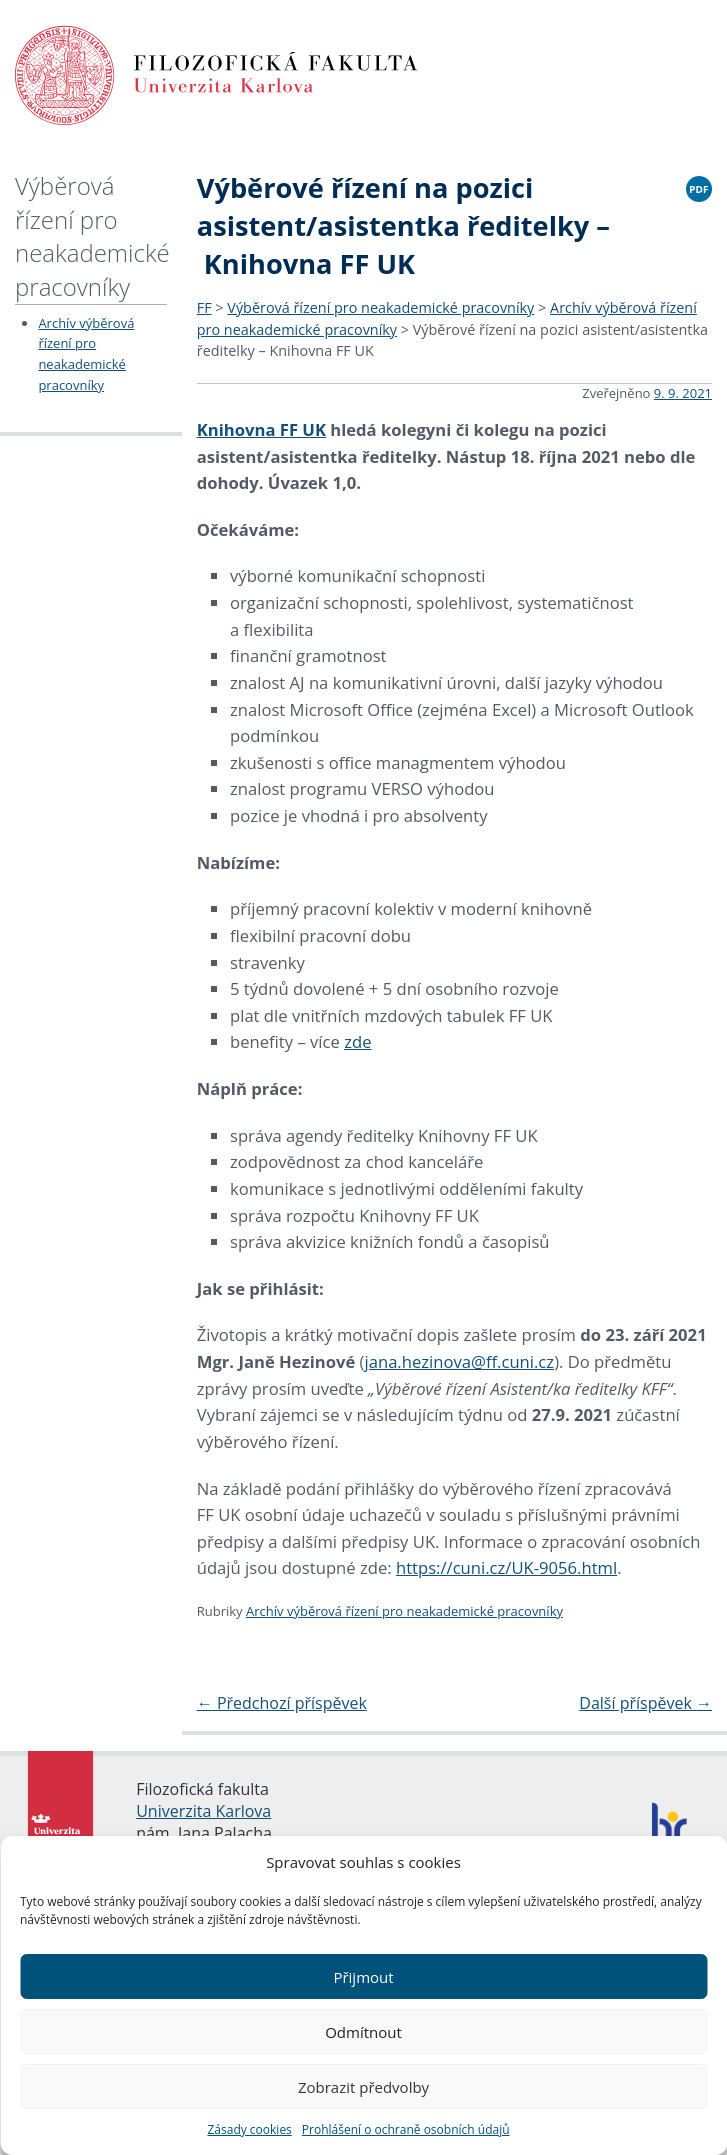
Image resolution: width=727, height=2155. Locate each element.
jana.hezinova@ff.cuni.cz (460, 1361)
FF (204, 307)
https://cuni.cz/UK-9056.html (506, 1567)
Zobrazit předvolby (363, 2087)
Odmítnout (363, 2032)
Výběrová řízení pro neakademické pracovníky (92, 236)
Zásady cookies (249, 2129)
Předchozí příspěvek (282, 1703)
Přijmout (363, 1977)
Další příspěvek (645, 1703)
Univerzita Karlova (203, 1811)
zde (357, 1041)
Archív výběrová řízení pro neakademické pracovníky (404, 1611)
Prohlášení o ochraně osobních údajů (406, 2129)
